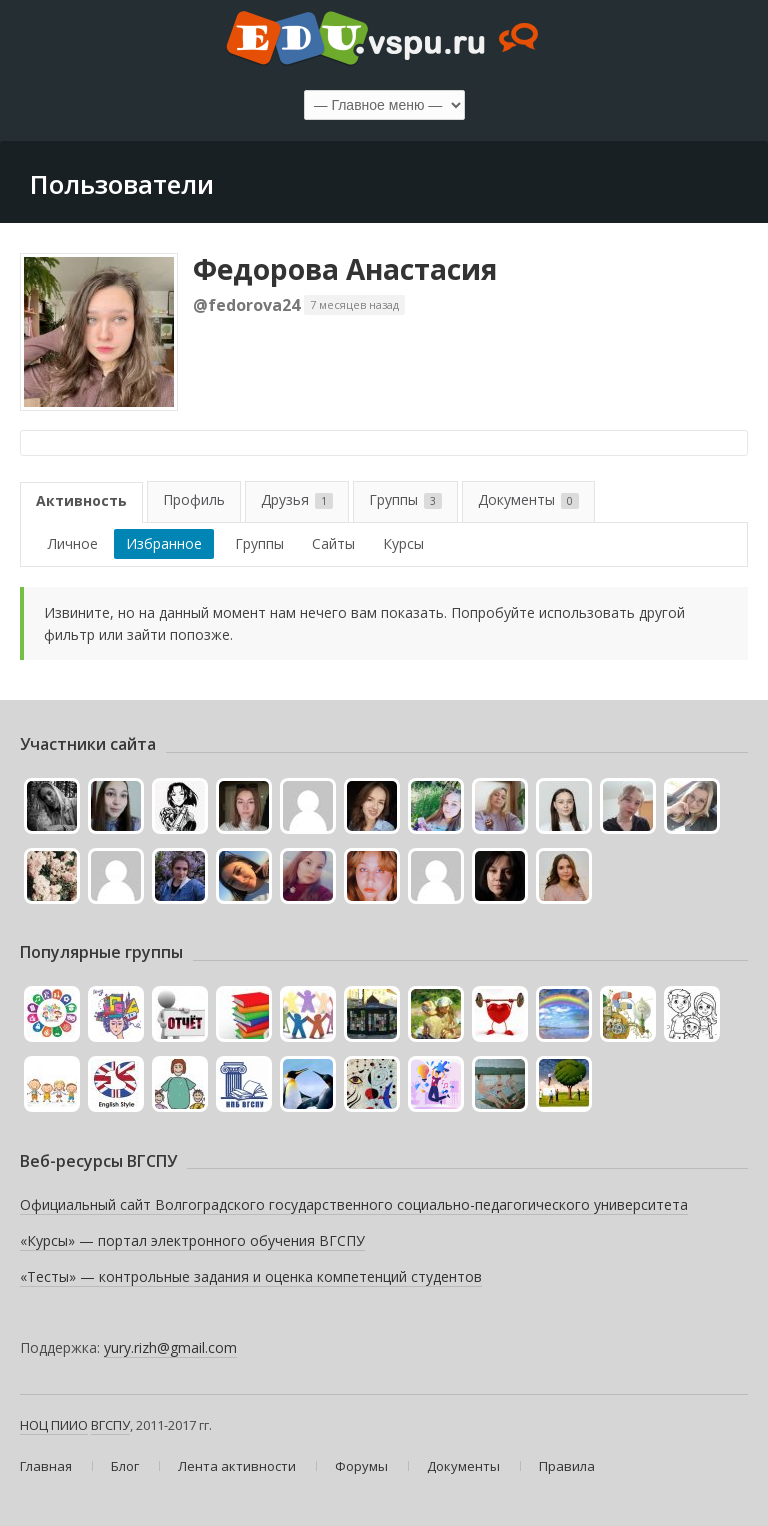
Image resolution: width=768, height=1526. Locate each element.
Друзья (297, 499)
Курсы (403, 543)
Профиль (194, 499)
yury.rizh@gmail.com (170, 1347)
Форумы (361, 1466)
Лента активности (237, 1466)
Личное (73, 543)
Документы (528, 499)
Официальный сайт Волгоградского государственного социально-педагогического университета (354, 1204)
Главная (46, 1466)
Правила (567, 1466)
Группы (405, 499)
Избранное (164, 543)
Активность (81, 500)
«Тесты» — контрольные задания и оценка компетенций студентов (251, 1276)
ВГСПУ (110, 1425)
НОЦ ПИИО (54, 1425)
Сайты (333, 543)
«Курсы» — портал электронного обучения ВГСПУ (192, 1240)
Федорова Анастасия (345, 269)
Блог (125, 1466)
